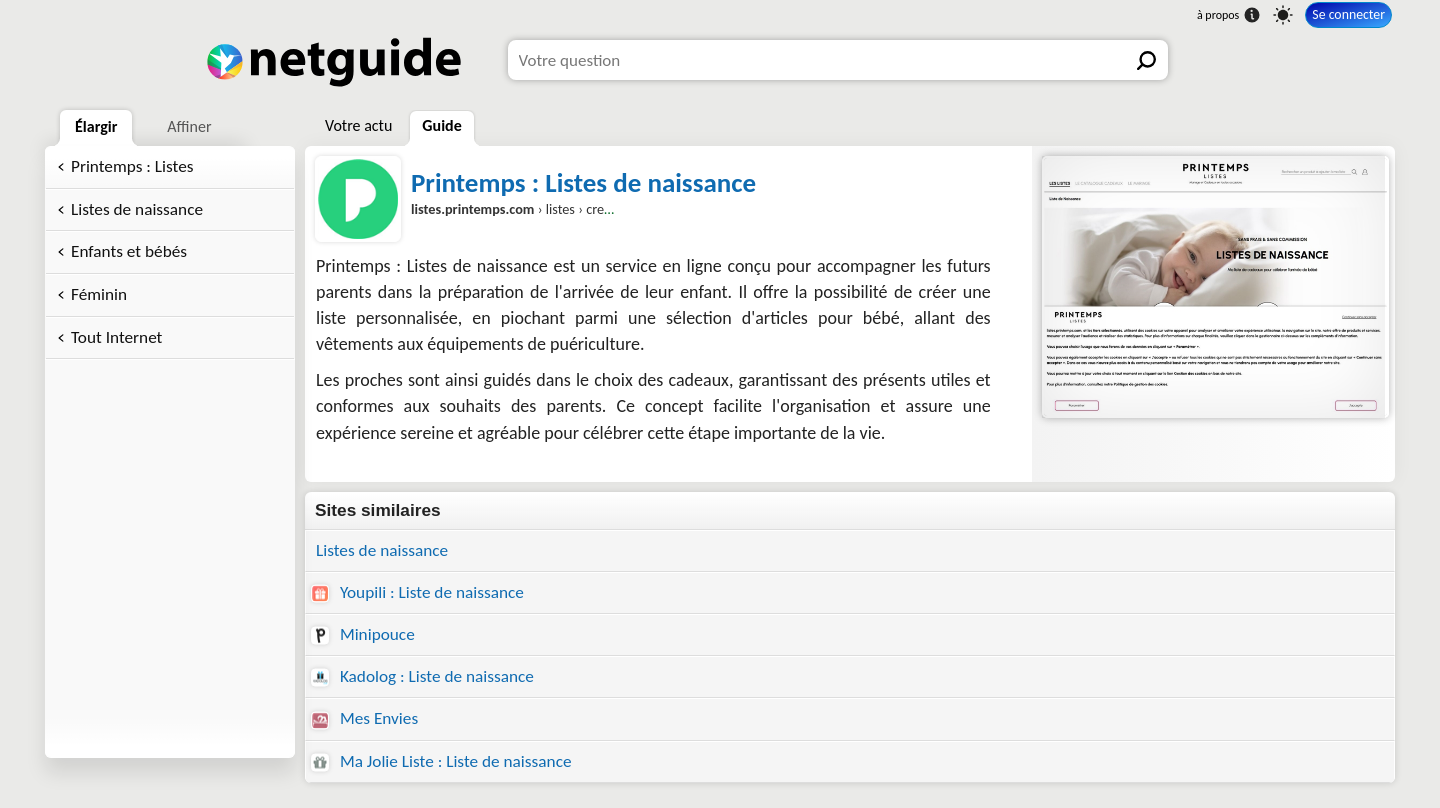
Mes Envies (364, 718)
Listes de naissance (137, 209)
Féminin (99, 294)
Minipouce (363, 634)
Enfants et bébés (129, 251)
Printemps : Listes (132, 166)
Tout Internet (116, 337)
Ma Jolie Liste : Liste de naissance (441, 761)
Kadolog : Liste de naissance (422, 676)
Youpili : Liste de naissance (417, 592)
